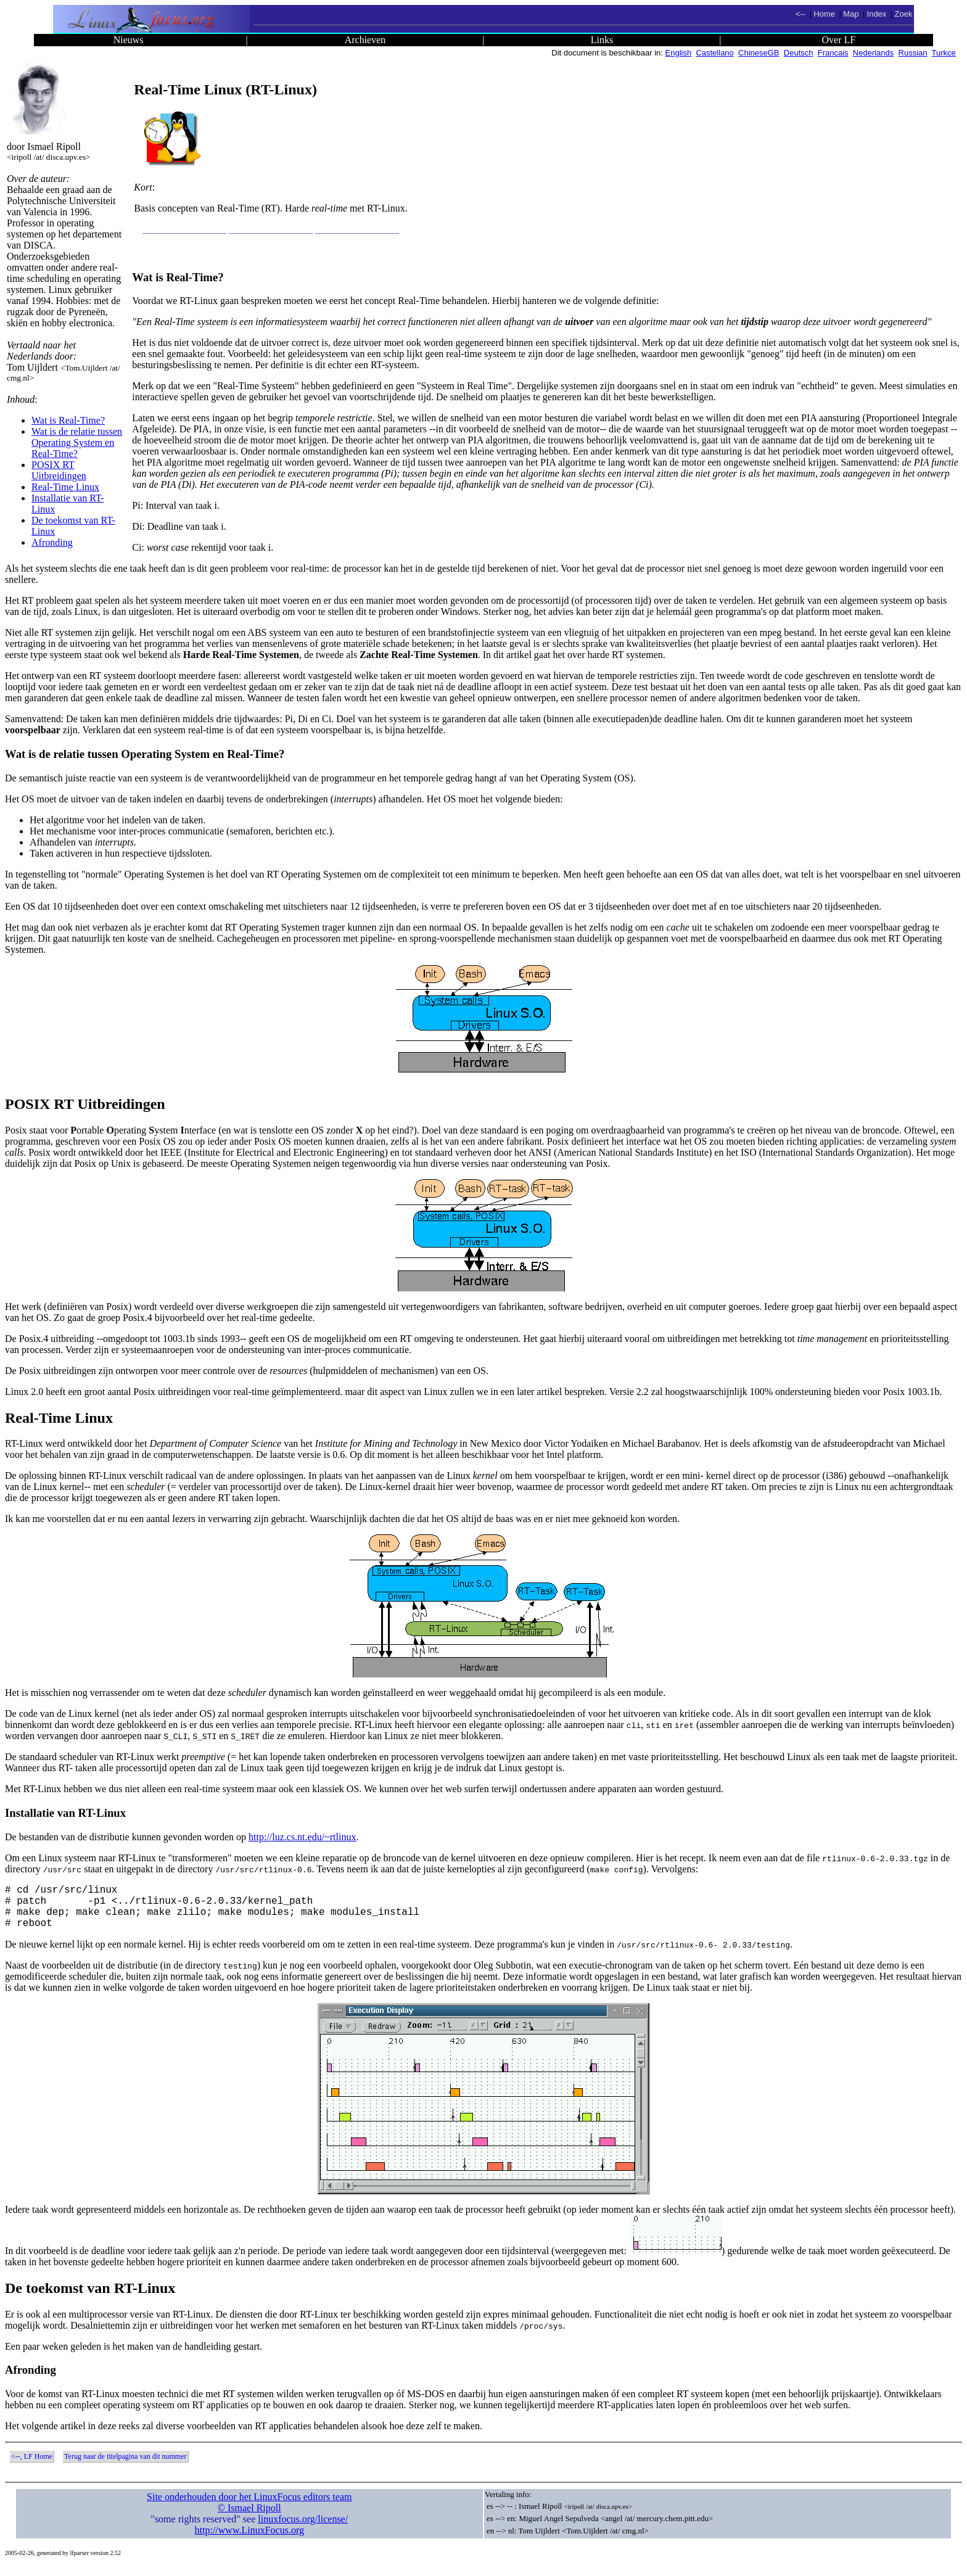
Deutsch (798, 52)
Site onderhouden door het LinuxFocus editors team (249, 2506)
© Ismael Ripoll (249, 2517)
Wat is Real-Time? (68, 420)
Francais (833, 52)
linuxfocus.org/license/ (303, 2529)
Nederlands (873, 52)
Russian (913, 52)
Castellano (714, 52)
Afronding (52, 542)
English (678, 52)
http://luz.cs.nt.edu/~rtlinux (302, 1837)
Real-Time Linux (65, 487)
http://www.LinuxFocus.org (249, 2540)
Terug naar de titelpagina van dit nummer (125, 2466)
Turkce (944, 52)
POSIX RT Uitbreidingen (58, 470)
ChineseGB (758, 52)
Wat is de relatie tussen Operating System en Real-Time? (76, 442)
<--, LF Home (31, 2466)
